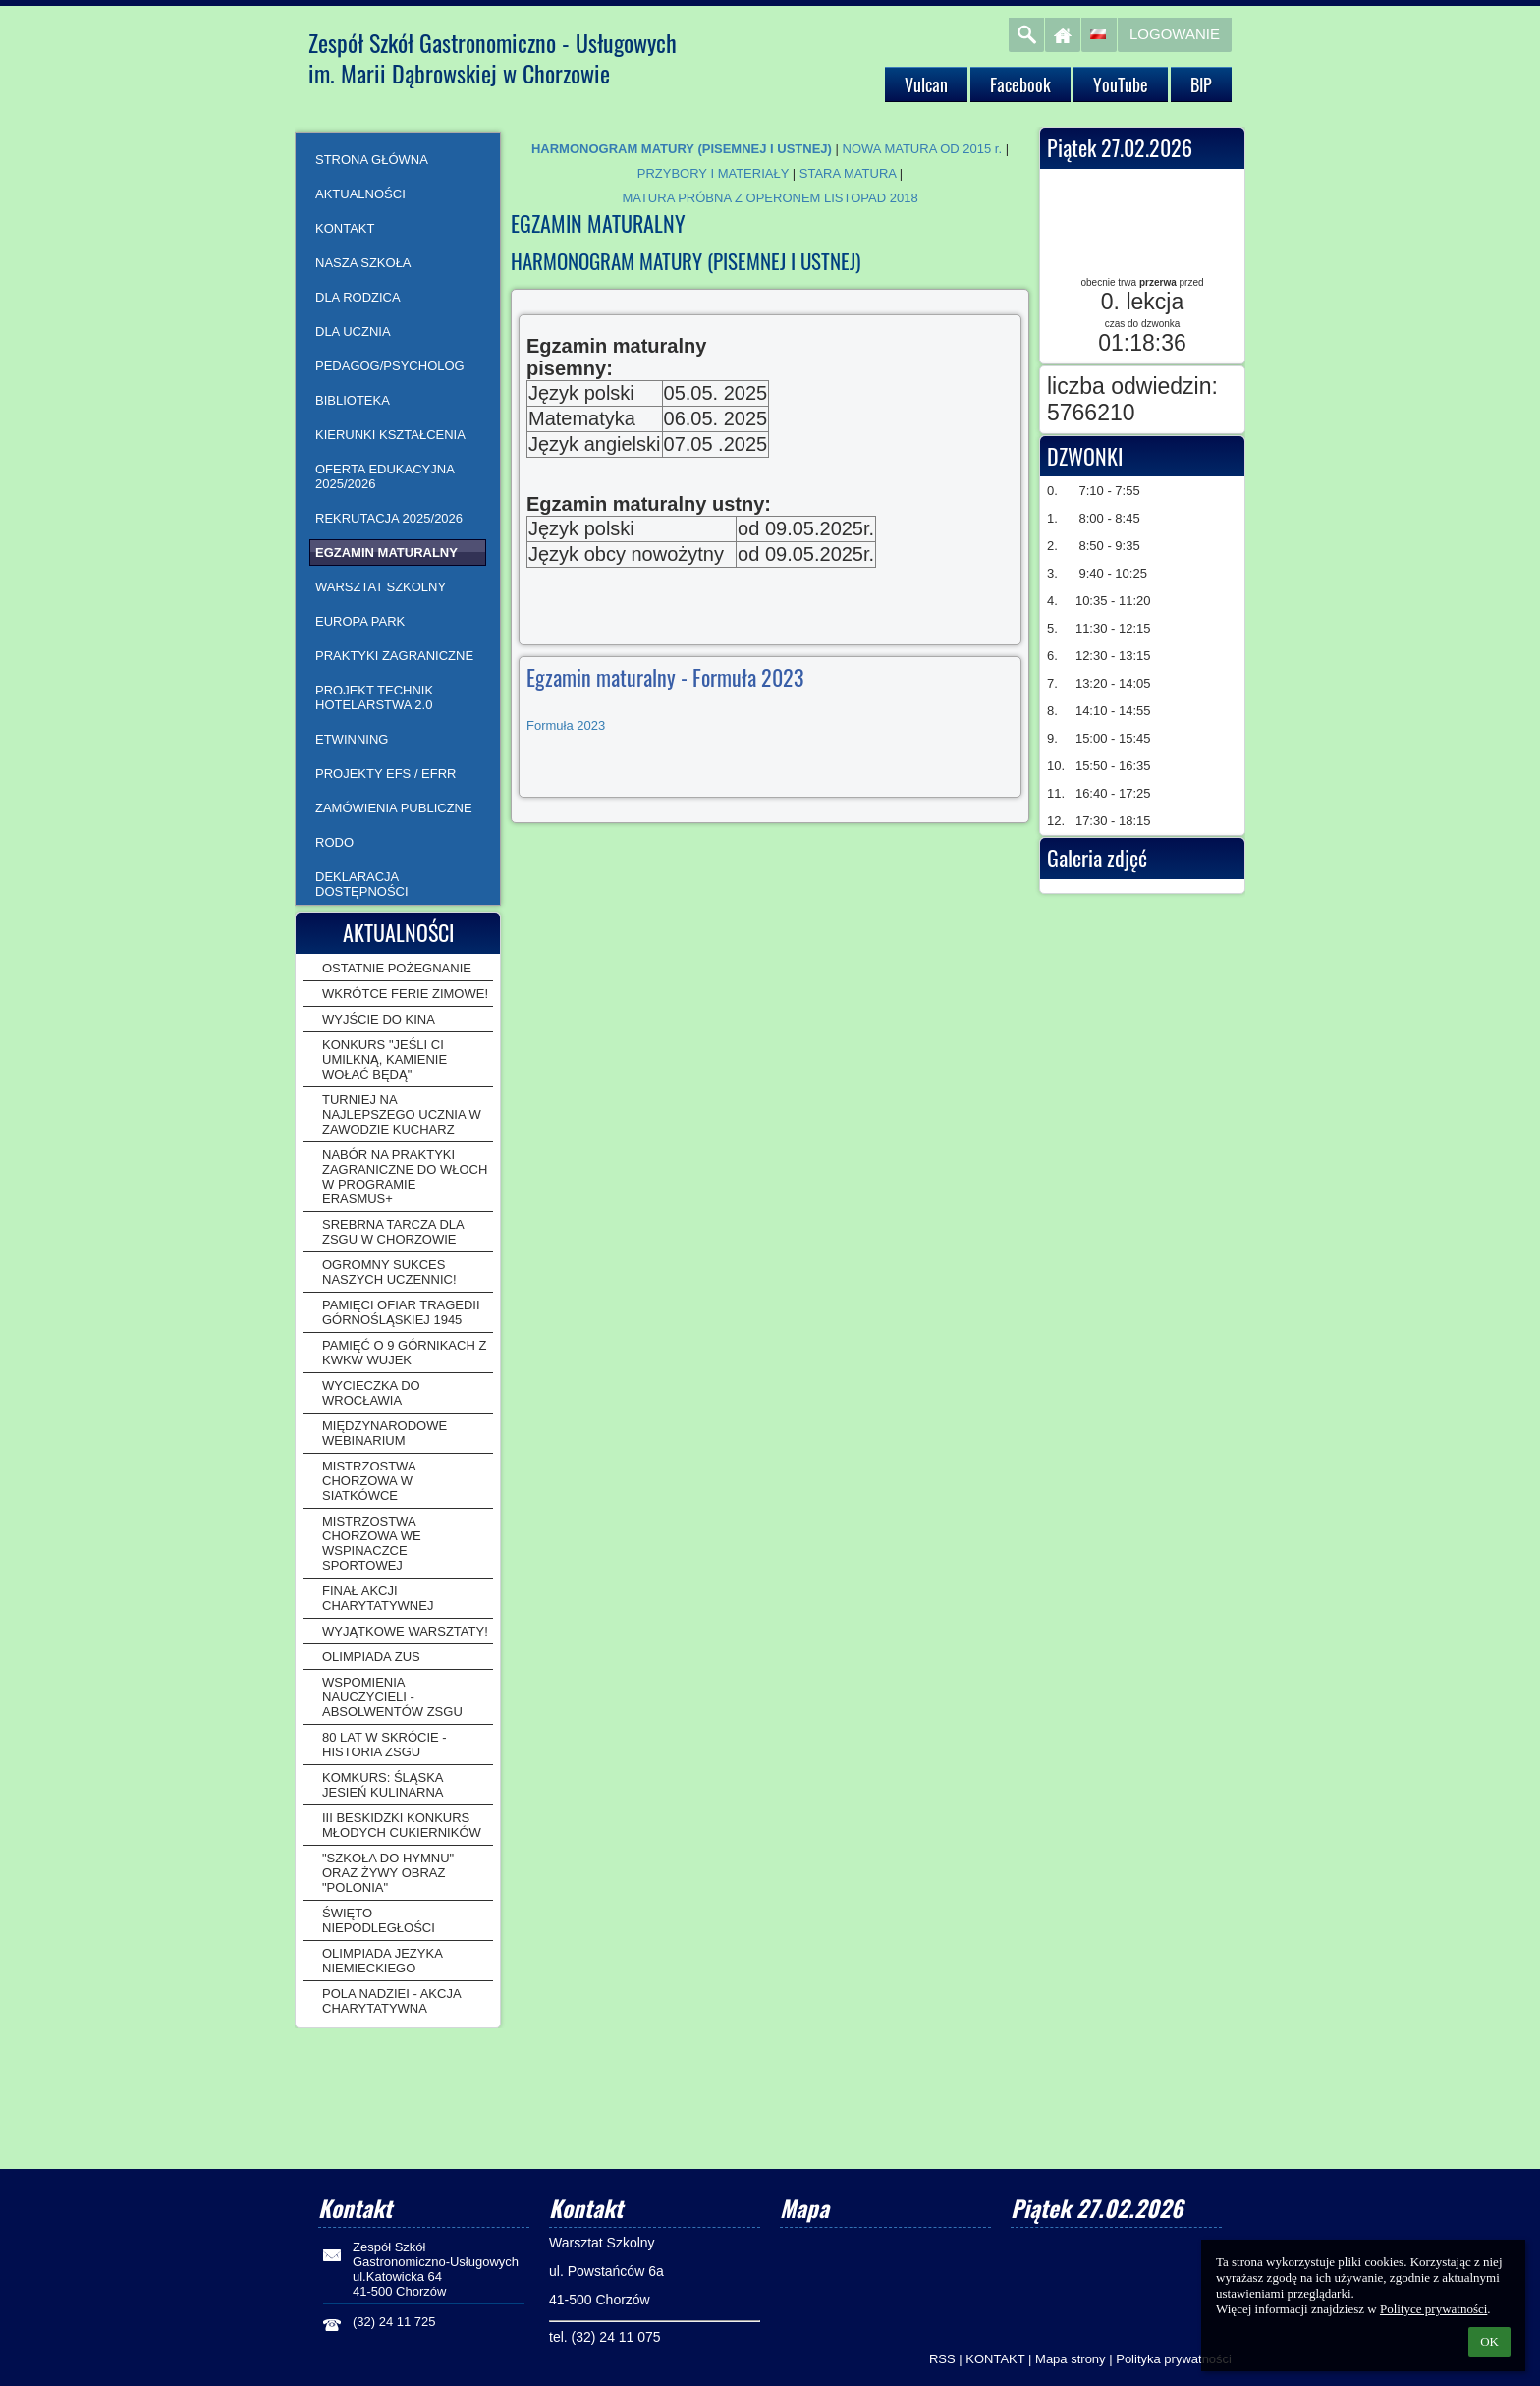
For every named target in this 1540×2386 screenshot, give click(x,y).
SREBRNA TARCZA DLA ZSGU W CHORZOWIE (393, 1232)
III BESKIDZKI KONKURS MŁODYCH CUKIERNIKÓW (401, 1825)
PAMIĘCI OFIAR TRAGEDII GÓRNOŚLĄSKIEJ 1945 (401, 1312)
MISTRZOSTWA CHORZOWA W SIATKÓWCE (368, 1481)
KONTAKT (994, 2359)
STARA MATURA (847, 173)
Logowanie (1174, 34)
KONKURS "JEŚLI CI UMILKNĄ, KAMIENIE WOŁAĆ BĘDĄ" (384, 1059)
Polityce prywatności (1433, 2309)
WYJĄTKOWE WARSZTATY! (405, 1631)
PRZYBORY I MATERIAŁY (713, 173)
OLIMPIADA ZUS (371, 1656)
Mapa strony (1070, 2359)
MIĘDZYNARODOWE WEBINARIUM (384, 1433)
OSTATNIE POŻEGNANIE (396, 968)
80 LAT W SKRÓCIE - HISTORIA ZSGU (384, 1744)
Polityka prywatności (1174, 2359)
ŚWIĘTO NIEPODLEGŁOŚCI (378, 1920)
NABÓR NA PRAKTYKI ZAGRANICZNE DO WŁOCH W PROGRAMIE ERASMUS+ (404, 1176)
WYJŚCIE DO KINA (378, 1019)
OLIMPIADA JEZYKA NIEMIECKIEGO (382, 1960)
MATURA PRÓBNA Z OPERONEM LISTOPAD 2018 (769, 198)
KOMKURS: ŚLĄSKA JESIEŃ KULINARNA (383, 1785)
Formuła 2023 (565, 725)
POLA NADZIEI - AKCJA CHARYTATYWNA (391, 2001)
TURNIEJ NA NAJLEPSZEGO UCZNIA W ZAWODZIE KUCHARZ (401, 1114)
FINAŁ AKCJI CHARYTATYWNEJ (377, 1598)
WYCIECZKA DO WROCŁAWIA (371, 1393)
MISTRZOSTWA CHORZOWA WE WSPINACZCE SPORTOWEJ (371, 1543)
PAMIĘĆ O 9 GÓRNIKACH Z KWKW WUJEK (404, 1352)
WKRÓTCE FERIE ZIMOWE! (405, 993)
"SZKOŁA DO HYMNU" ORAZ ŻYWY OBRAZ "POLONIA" (388, 1873)
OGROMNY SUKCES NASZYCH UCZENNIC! (389, 1272)
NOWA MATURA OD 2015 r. (923, 148)
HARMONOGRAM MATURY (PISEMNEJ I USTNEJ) (681, 148)
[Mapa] (885, 2264)
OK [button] (1489, 2341)
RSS (942, 2359)
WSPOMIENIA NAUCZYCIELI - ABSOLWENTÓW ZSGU (392, 1697)
